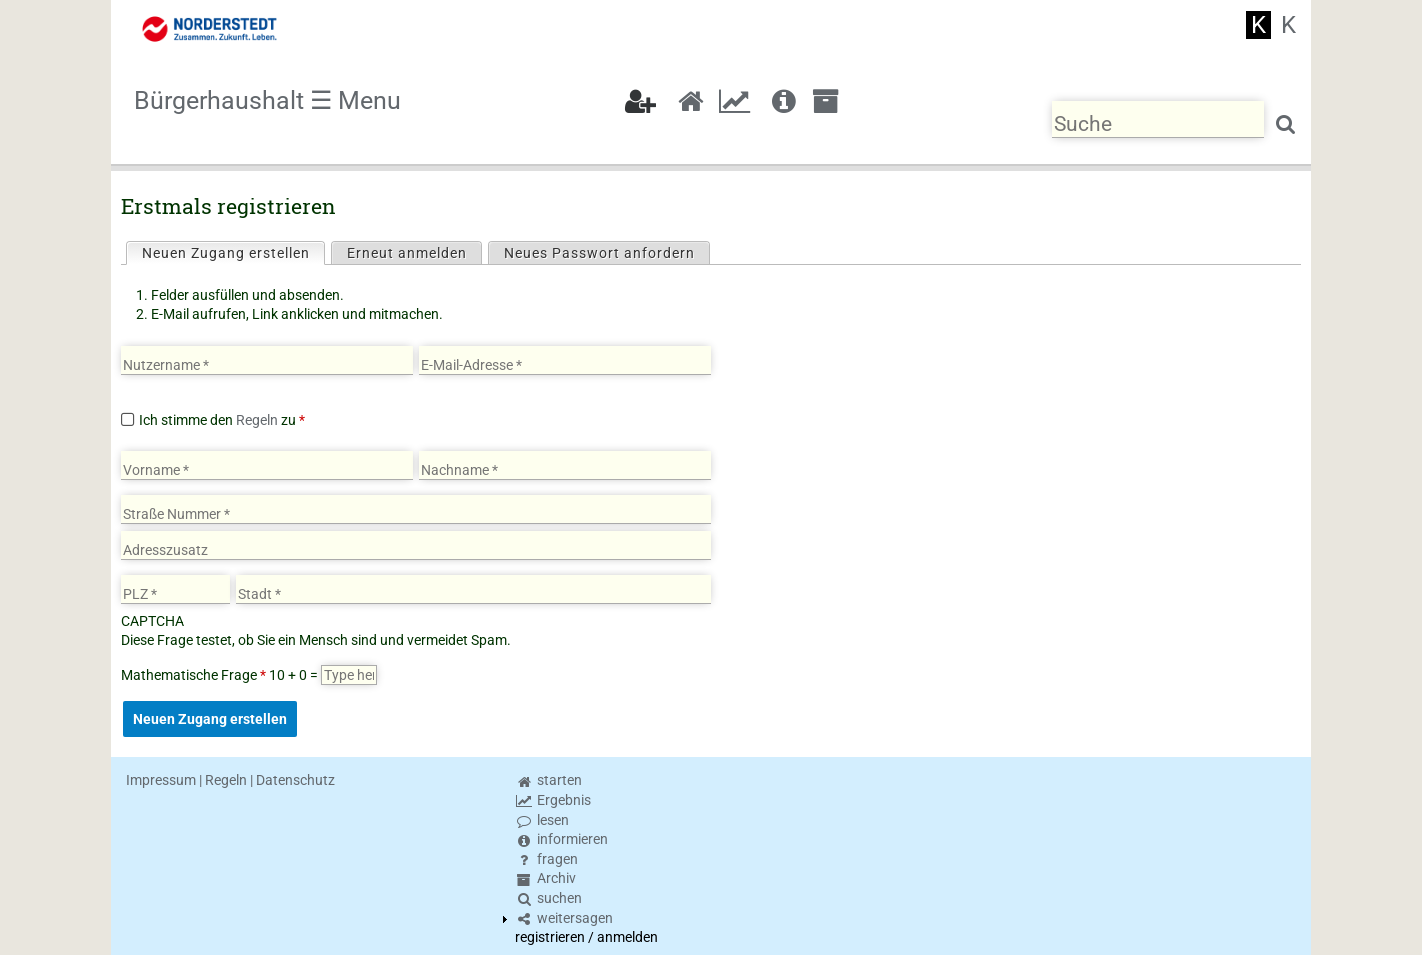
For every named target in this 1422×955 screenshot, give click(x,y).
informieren (561, 839)
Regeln (257, 420)
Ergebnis (553, 800)
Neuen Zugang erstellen (233, 252)
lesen (542, 820)
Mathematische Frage (193, 675)
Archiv (545, 878)
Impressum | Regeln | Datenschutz (230, 780)
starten (548, 780)
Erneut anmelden (407, 253)
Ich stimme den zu (222, 420)
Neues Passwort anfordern (599, 253)
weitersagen (564, 918)
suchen (548, 898)
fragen (546, 859)
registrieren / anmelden (586, 937)
